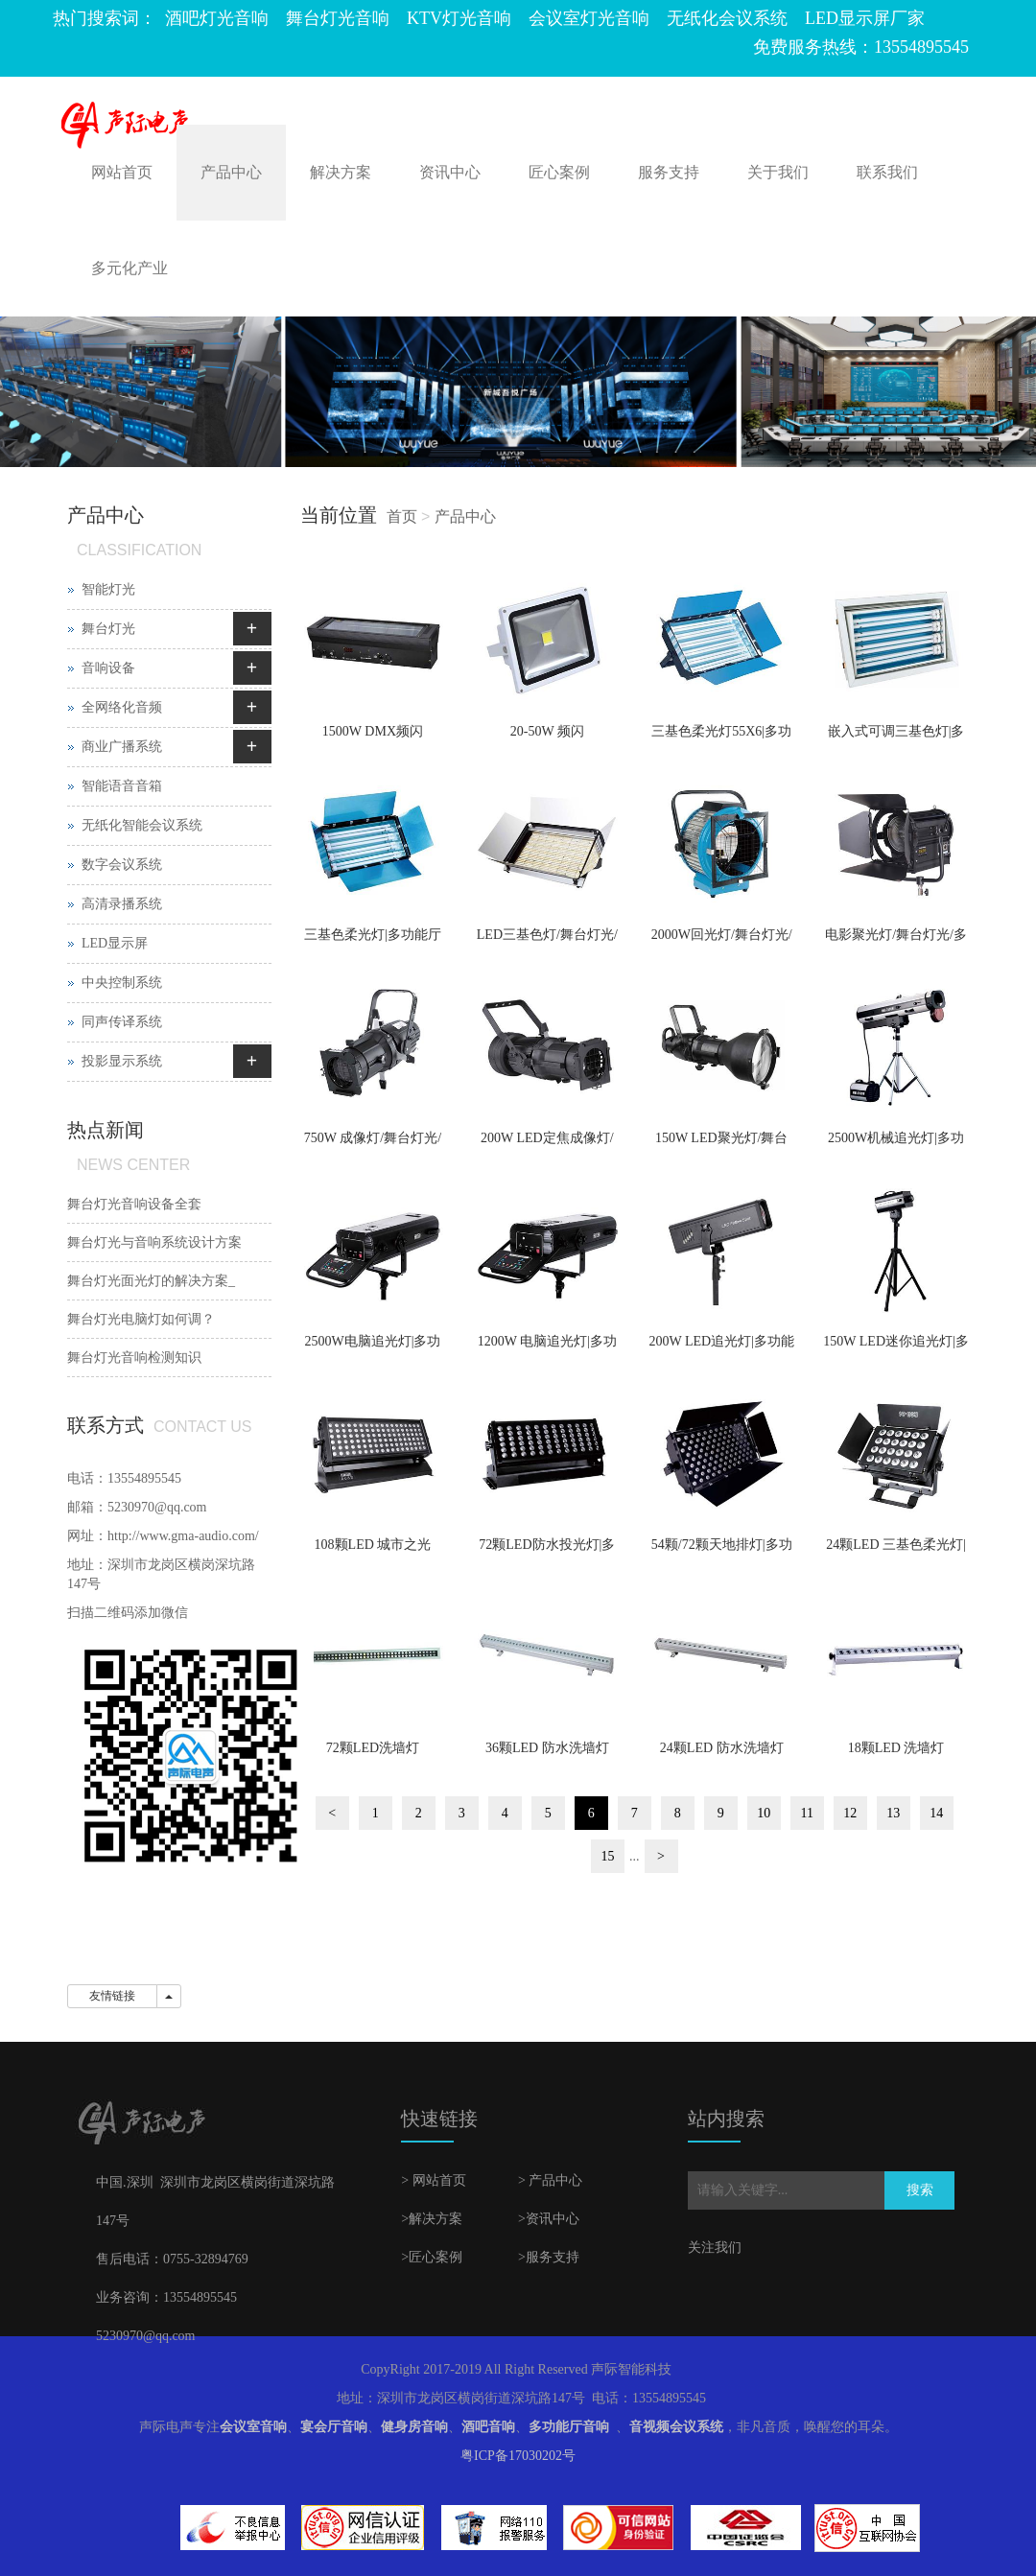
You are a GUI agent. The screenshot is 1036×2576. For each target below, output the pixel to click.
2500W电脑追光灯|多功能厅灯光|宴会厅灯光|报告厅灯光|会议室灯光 (373, 1347)
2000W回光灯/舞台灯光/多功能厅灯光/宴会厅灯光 (721, 940)
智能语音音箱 (122, 786)
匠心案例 (559, 172)
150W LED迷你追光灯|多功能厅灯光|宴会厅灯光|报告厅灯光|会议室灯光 (895, 1347)
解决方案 (340, 172)
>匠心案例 (431, 2257)
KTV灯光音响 (459, 18)
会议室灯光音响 (589, 18)
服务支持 (668, 172)
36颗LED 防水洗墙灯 (547, 1748)
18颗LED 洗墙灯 (896, 1748)
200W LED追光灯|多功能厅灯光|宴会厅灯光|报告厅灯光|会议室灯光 (720, 1347)
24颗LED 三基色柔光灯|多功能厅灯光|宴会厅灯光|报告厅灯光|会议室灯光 (896, 1550)
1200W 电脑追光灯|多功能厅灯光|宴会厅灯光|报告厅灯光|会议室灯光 (548, 1347)
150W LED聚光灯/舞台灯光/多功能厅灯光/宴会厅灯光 (721, 1144)
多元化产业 (129, 268)
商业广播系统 (122, 746)
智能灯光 (108, 589)
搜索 (919, 2190)
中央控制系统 (122, 982)
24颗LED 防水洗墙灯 (722, 1748)
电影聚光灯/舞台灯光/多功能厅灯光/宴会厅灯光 (896, 940)
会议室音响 (253, 2427)
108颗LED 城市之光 (373, 1544)
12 (850, 1813)
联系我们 (887, 172)
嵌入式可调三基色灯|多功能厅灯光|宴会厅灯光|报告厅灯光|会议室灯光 (896, 737)
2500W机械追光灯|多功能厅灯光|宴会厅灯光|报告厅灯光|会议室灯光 (896, 1144)
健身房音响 (414, 2427)
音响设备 (108, 668)
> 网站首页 (433, 2180)
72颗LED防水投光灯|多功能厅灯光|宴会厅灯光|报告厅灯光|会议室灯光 (548, 1550)
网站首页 (122, 172)
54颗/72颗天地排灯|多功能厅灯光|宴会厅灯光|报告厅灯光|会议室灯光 (721, 1550)
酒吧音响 (488, 2427)
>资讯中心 (548, 2219)
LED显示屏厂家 (865, 18)
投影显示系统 (122, 1061)
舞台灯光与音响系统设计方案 (154, 1242)
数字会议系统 (122, 864)
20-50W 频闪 (547, 731)
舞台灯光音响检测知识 (134, 1357)
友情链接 (112, 1995)
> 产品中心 (550, 2180)
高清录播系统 (122, 904)
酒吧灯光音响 (217, 18)
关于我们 (778, 172)
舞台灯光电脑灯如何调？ (141, 1319)
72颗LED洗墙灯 (372, 1748)
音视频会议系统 (676, 2427)
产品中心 (231, 172)
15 (608, 1856)
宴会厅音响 (333, 2427)
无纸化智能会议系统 (142, 825)
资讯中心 (450, 172)
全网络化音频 (122, 707)
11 (807, 1813)
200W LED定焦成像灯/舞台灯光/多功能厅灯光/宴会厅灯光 (547, 1144)
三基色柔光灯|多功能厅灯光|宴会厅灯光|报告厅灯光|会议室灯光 (373, 940)
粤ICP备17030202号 (518, 2455)
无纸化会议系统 (727, 18)
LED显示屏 (115, 943)
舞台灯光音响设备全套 (134, 1204)
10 (763, 1813)
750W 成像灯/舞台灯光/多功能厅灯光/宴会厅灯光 (372, 1144)
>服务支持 (548, 2257)
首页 (402, 516)
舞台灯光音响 (337, 18)
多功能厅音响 (569, 2427)
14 (936, 1813)
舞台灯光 (108, 628)
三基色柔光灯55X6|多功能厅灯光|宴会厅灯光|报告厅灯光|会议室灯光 (721, 737)
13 (893, 1813)
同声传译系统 (122, 1022)
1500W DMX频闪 (372, 731)
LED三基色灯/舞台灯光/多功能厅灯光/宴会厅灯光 (547, 940)
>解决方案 (431, 2219)
